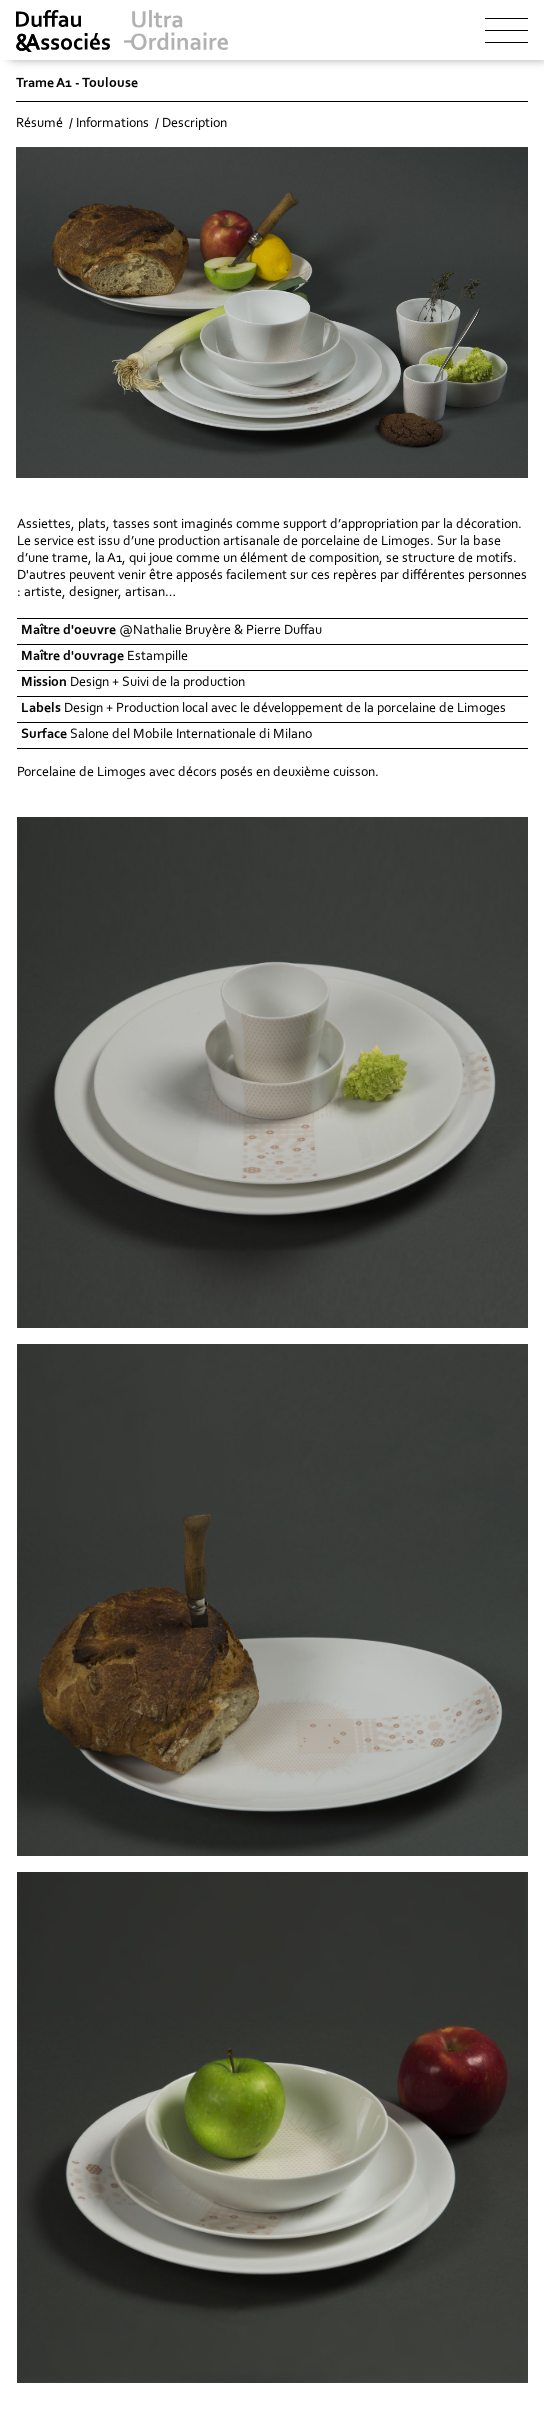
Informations (112, 124)
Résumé (39, 124)
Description (194, 124)
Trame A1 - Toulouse (77, 84)
